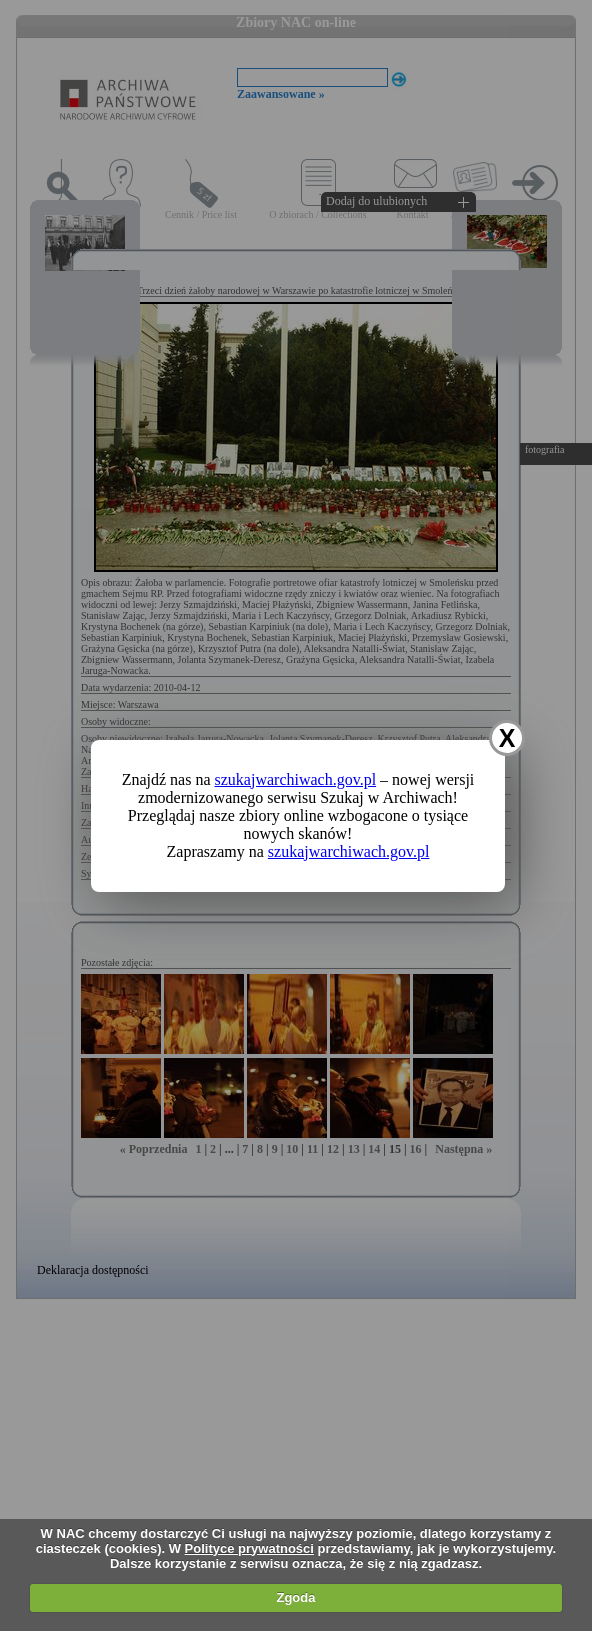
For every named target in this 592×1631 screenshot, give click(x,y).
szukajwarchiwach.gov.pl (296, 779)
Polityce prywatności (249, 1548)
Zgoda (295, 1597)
